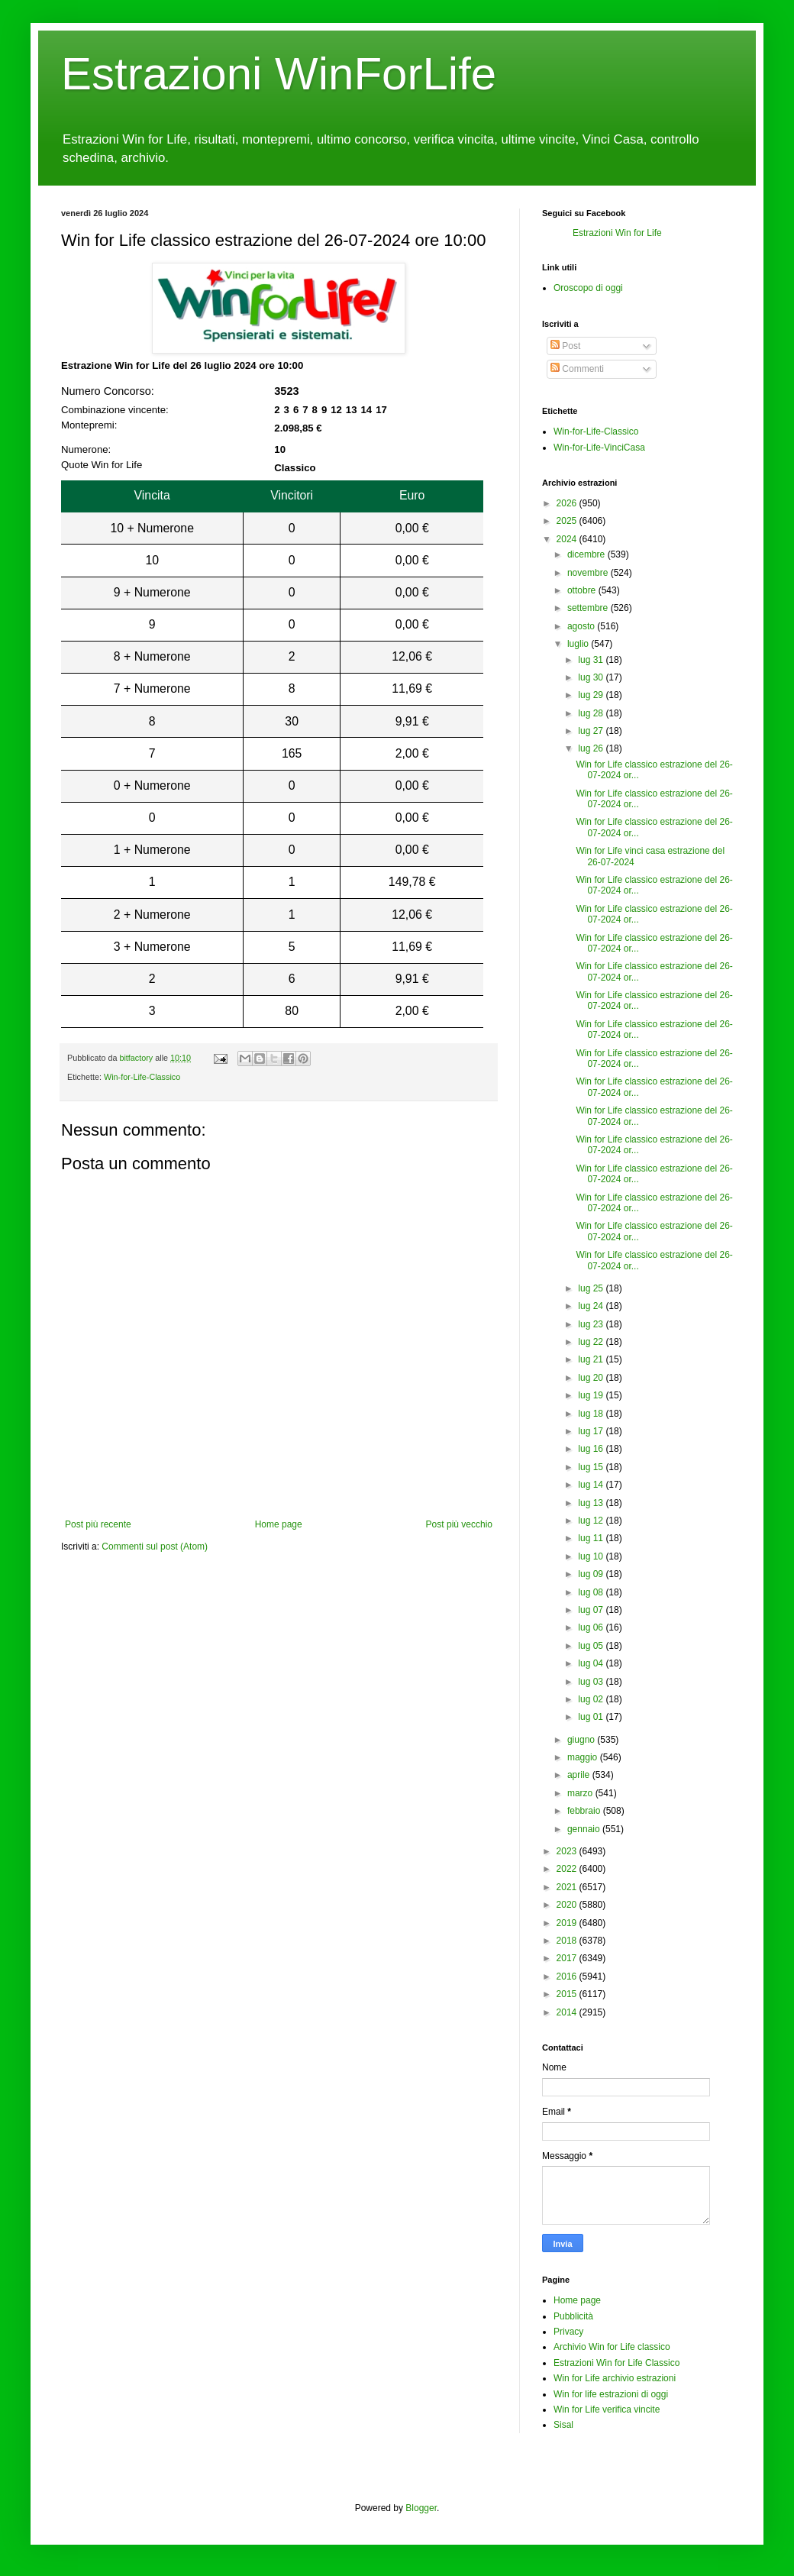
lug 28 (590, 713)
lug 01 (590, 1716)
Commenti (577, 369)
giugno (581, 1739)
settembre (587, 608)
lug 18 (590, 1413)
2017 (567, 1958)
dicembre (586, 554)
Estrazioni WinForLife (278, 73)
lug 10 (590, 1556)
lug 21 (590, 1359)
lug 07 (590, 1610)
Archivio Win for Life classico (612, 2347)
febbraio (583, 1810)
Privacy (568, 2331)
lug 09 (590, 1574)
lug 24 (590, 1306)
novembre (587, 572)
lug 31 (590, 660)
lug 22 (590, 1341)
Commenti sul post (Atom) (155, 1546)
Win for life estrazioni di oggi (611, 2394)
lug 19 (590, 1395)
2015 (567, 1994)
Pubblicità (573, 2316)
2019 (567, 1923)
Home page (278, 1524)
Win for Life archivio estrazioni (615, 2378)
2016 (567, 1976)
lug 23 (590, 1324)
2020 (567, 1904)
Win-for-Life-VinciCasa (599, 447)
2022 (567, 1868)
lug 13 (590, 1503)
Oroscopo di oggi (588, 288)
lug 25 (590, 1288)
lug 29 (590, 695)
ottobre (581, 590)
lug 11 (590, 1538)
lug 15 (590, 1467)
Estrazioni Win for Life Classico (616, 2363)
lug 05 (590, 1645)
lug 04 (590, 1663)
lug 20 (590, 1377)
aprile (578, 1775)
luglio (578, 643)
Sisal (563, 2424)
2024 (567, 539)
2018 (567, 1940)
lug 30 (590, 677)
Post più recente (98, 1524)
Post (565, 346)
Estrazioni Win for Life (617, 233)
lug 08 (590, 1592)
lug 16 (590, 1448)
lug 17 (590, 1431)
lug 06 (590, 1627)
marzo (579, 1793)
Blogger (421, 2508)
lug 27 (590, 731)
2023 (567, 1851)
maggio (582, 1757)
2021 (567, 1887)
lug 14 (590, 1484)
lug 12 (590, 1520)
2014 (567, 2012)
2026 (567, 503)
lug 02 (590, 1699)
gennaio (583, 1829)
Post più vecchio (459, 1524)
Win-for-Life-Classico (142, 1076)
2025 (567, 521)
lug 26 (590, 748)
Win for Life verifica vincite (607, 2409)
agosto (581, 626)
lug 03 (590, 1681)
